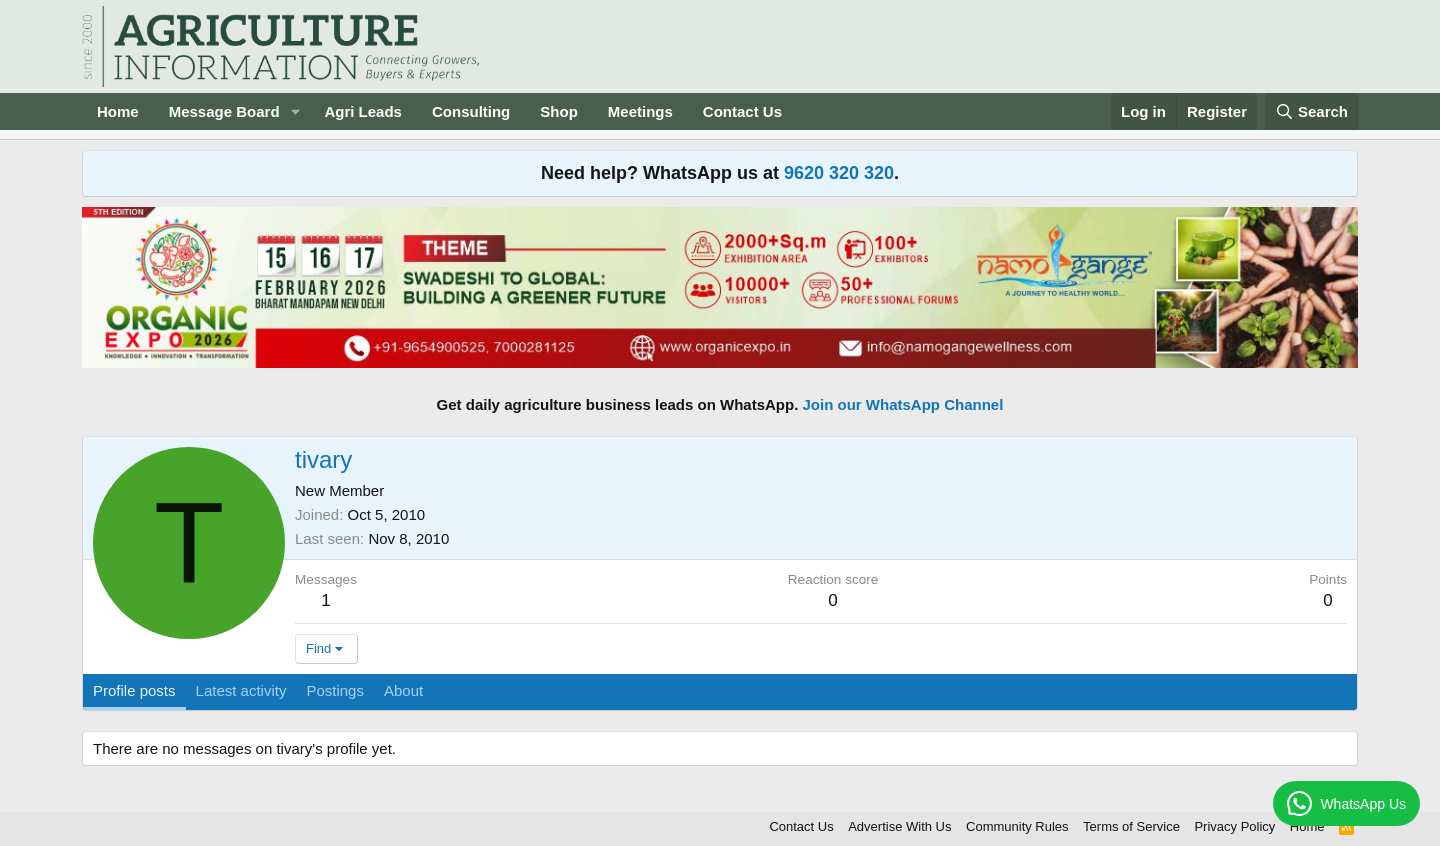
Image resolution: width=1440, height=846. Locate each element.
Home (118, 111)
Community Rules (1017, 826)
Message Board (224, 111)
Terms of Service (1131, 826)
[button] (295, 111)
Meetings (640, 111)
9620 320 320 (839, 173)
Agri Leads (363, 111)
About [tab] (403, 690)
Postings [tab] (335, 690)
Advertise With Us (899, 826)
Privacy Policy (1234, 826)
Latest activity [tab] (241, 690)
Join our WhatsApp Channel (903, 404)
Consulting (471, 111)
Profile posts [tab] (134, 690)
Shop (559, 111)
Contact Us (742, 111)
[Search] (1312, 111)
